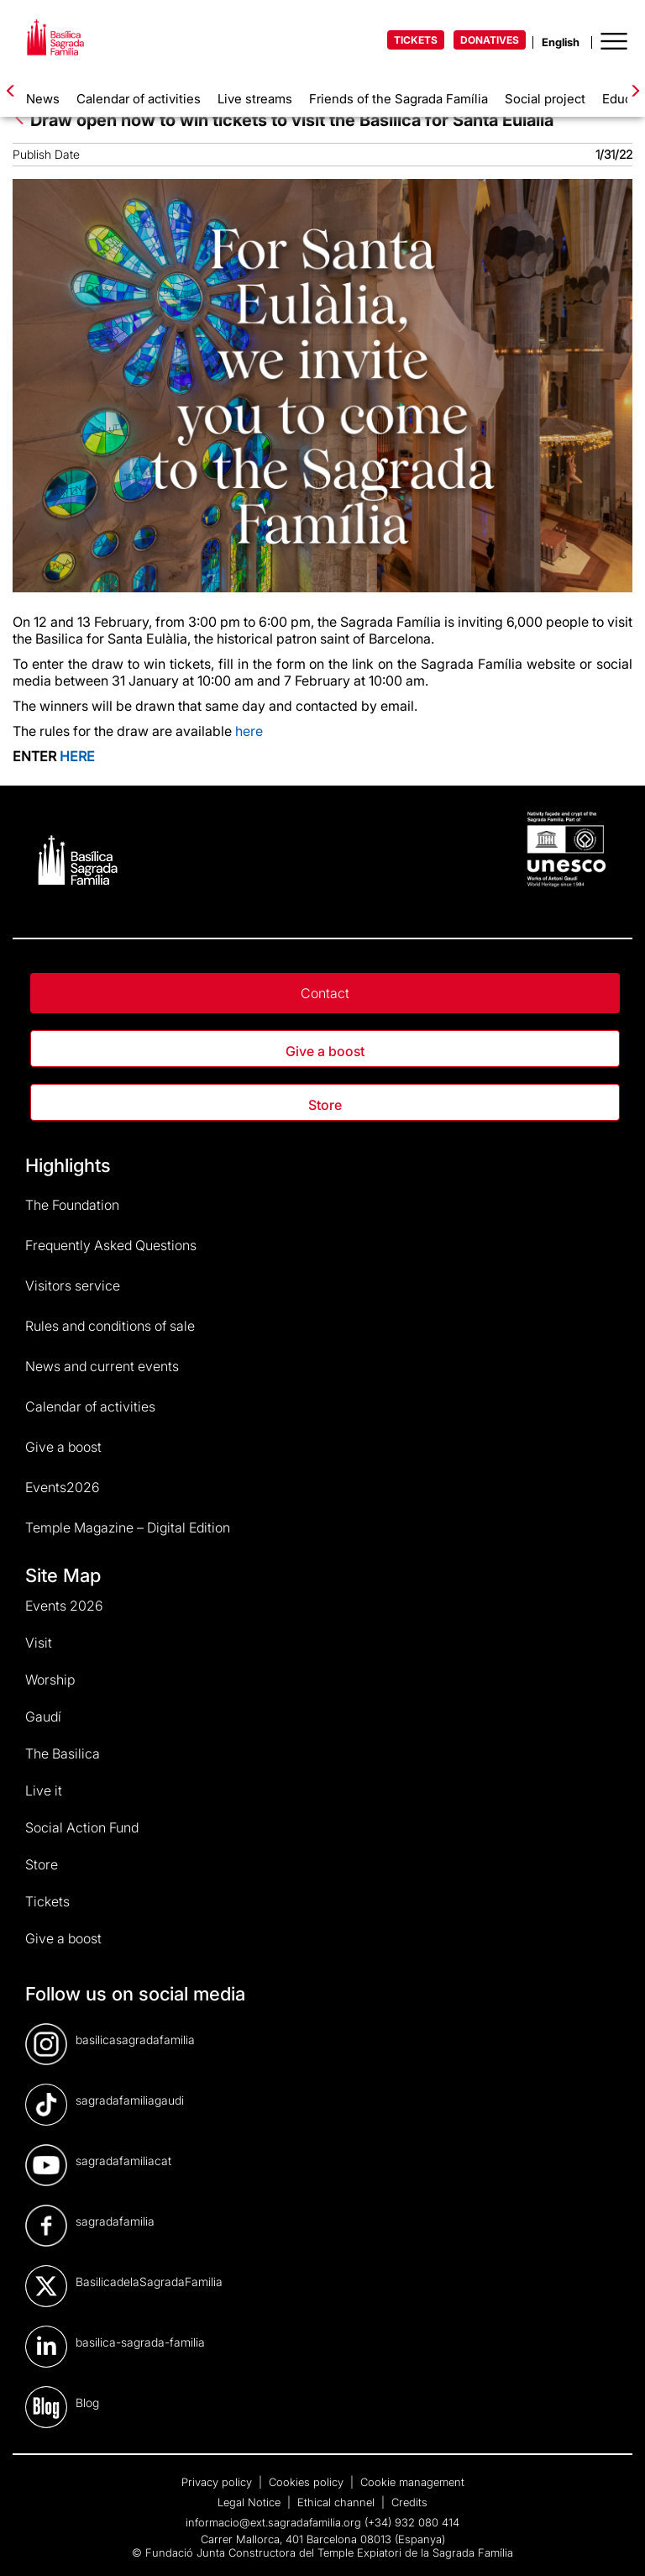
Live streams (255, 99)
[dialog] (613, 2542)
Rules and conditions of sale (110, 1325)
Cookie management (412, 2482)
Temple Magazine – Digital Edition (127, 1527)
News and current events (102, 1366)
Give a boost (325, 1051)
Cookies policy (308, 2482)
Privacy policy (218, 2482)
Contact (325, 993)
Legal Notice (251, 2502)
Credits (409, 2502)
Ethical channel (337, 2502)
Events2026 (62, 1487)
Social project (545, 99)
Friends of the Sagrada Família (398, 99)
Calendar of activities (138, 99)
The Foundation (72, 1204)
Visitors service (72, 1285)
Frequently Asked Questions (111, 1245)
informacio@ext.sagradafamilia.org (273, 2522)
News (43, 99)
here (249, 731)
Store (325, 1104)
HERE (77, 756)
